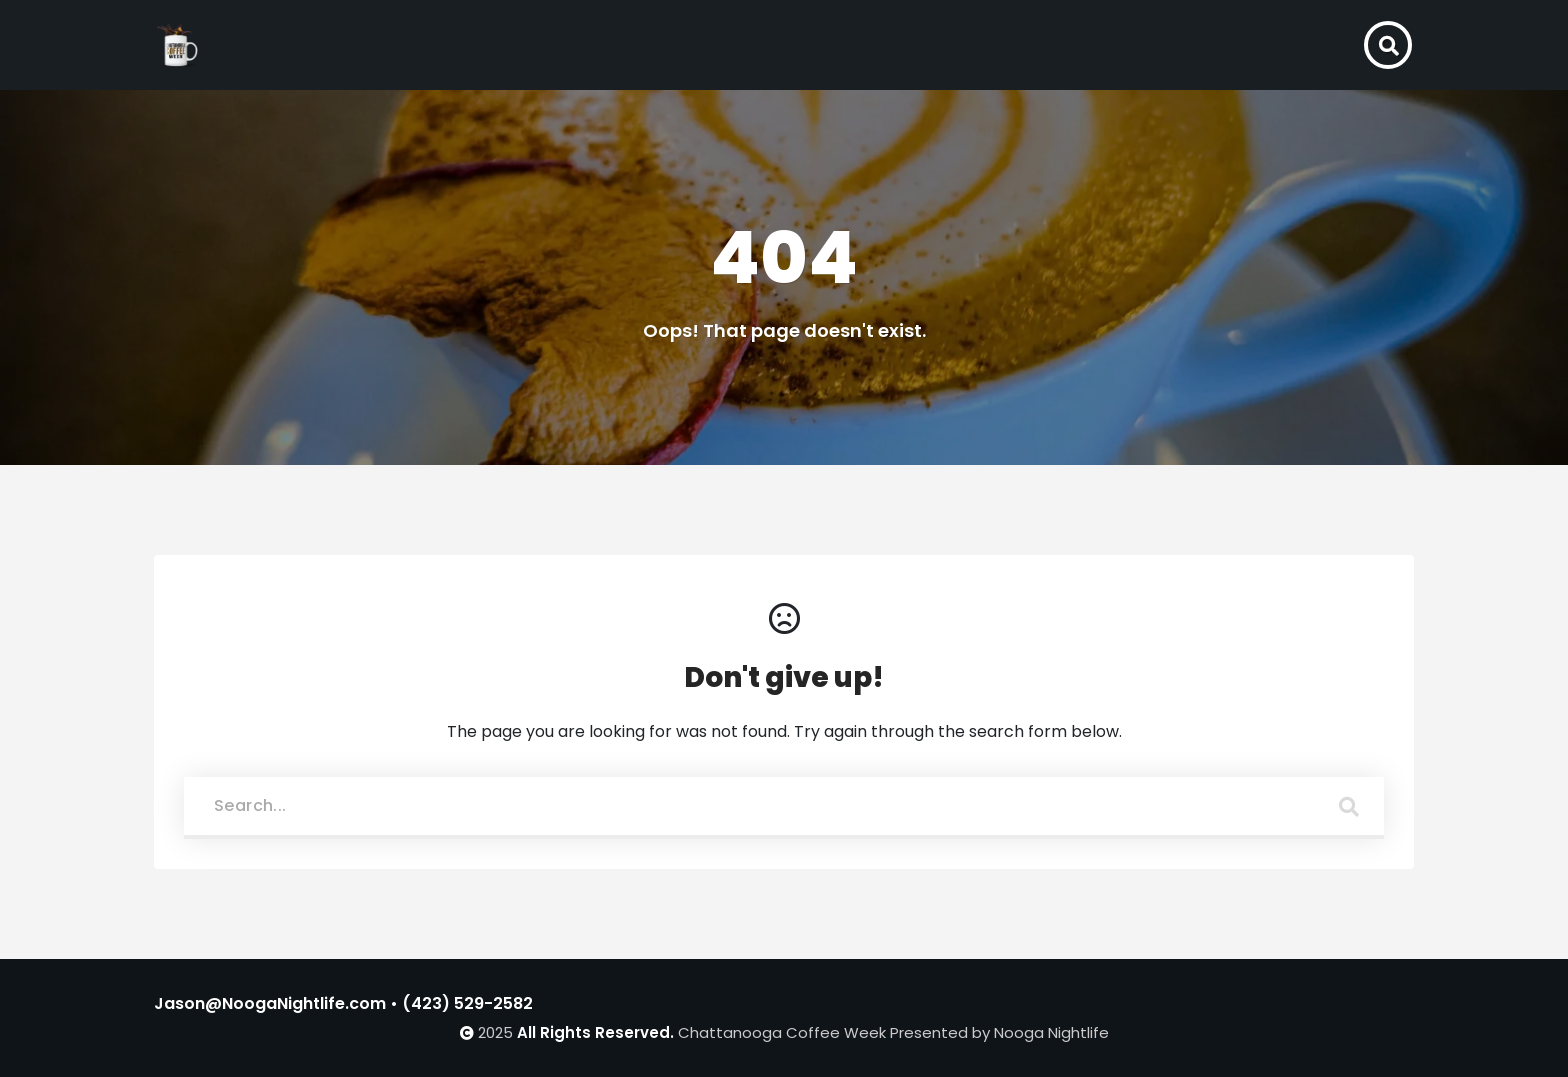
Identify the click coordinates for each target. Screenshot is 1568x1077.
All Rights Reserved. (595, 1032)
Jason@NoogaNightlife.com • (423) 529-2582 (343, 1003)
